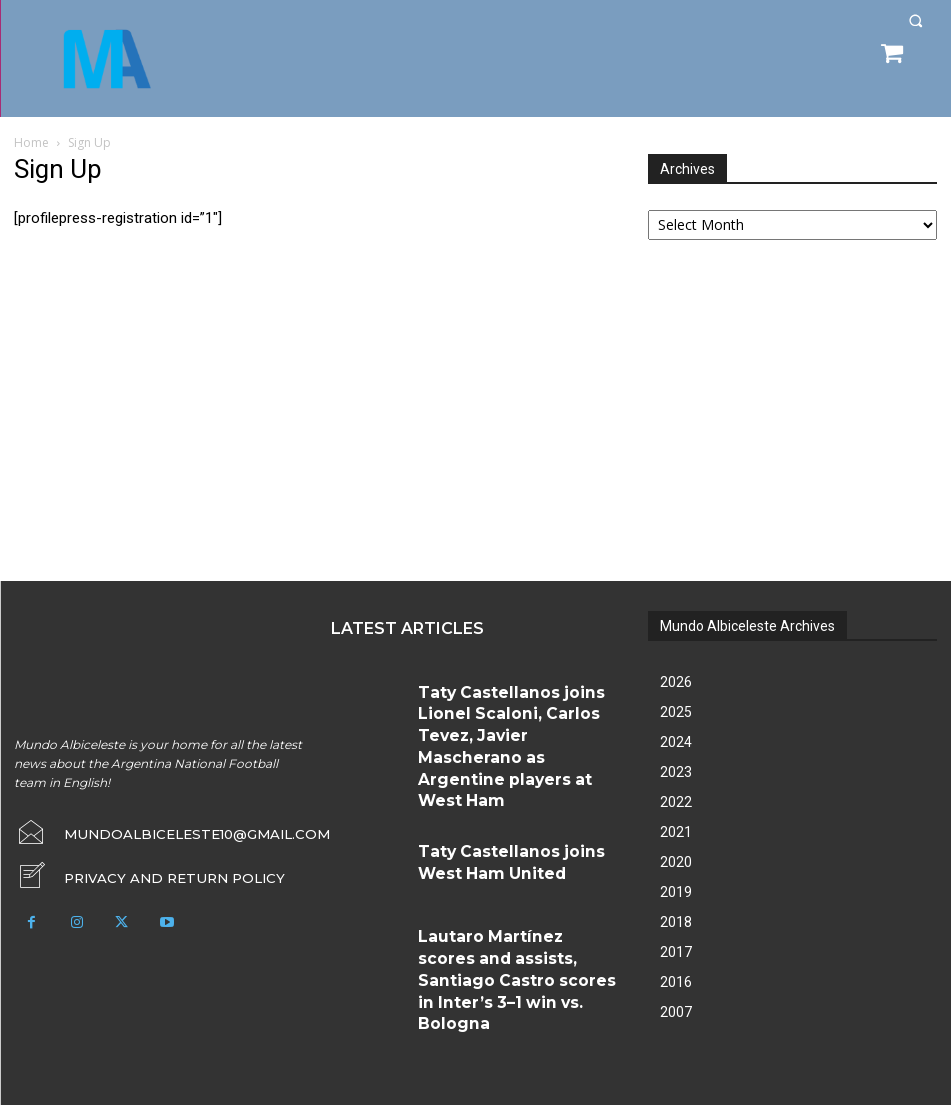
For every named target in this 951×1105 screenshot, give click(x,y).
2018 (676, 922)
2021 (676, 832)
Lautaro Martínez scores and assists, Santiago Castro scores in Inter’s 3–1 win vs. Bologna (517, 872)
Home (31, 142)
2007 (676, 1012)
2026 (676, 682)
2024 (676, 742)
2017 (676, 952)
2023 (676, 772)
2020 (676, 862)
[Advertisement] (798, 413)
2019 (676, 892)
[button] (915, 20)
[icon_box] (132, 870)
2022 (676, 802)
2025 (676, 712)
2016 (676, 982)
